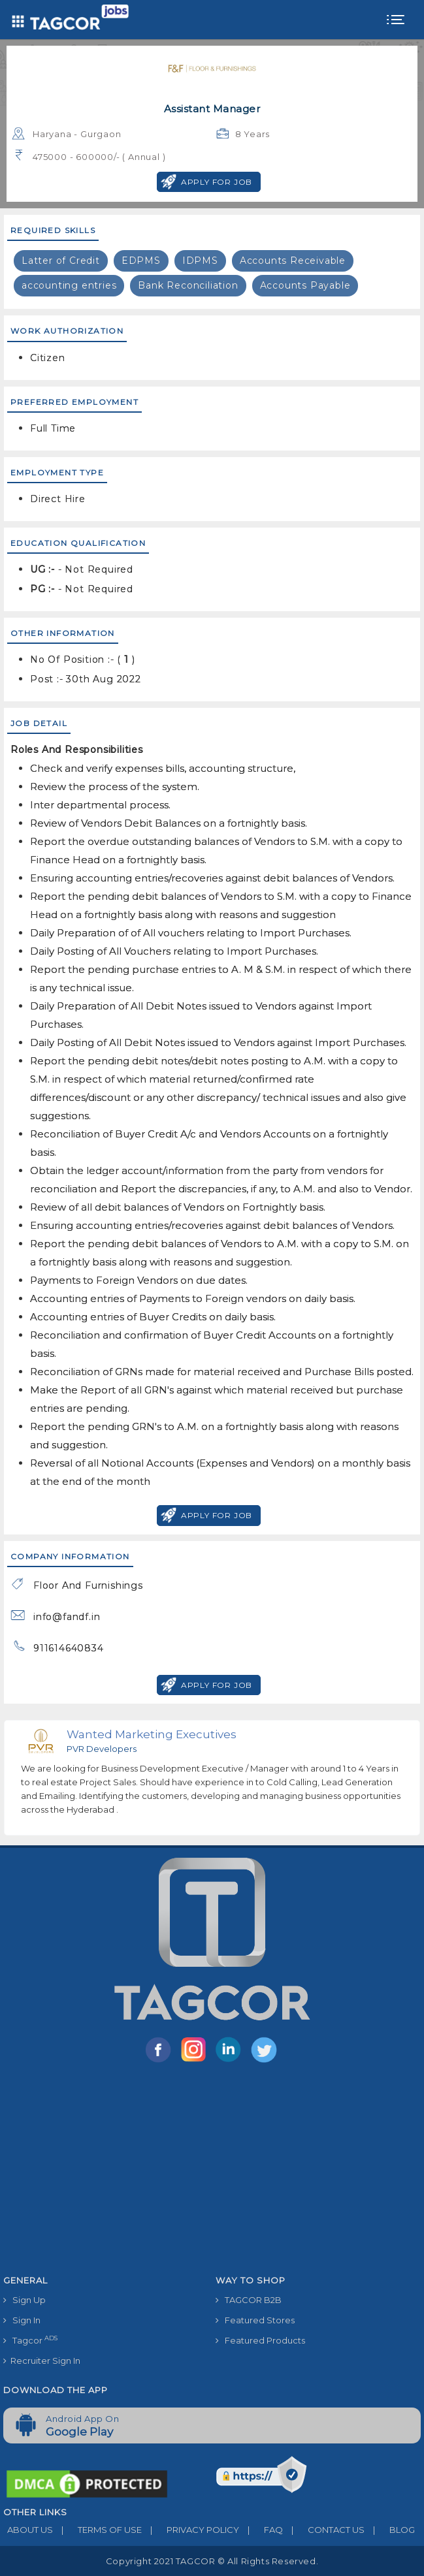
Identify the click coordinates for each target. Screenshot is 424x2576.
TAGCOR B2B (249, 2300)
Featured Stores (255, 2320)
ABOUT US (28, 2529)
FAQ (261, 2529)
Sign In (22, 2320)
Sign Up (24, 2300)
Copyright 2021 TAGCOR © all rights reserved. (212, 2561)
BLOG (390, 2529)
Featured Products (260, 2340)
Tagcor (30, 2339)
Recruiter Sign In (41, 2360)
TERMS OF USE (97, 2529)
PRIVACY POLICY (190, 2529)
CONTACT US (324, 2529)
